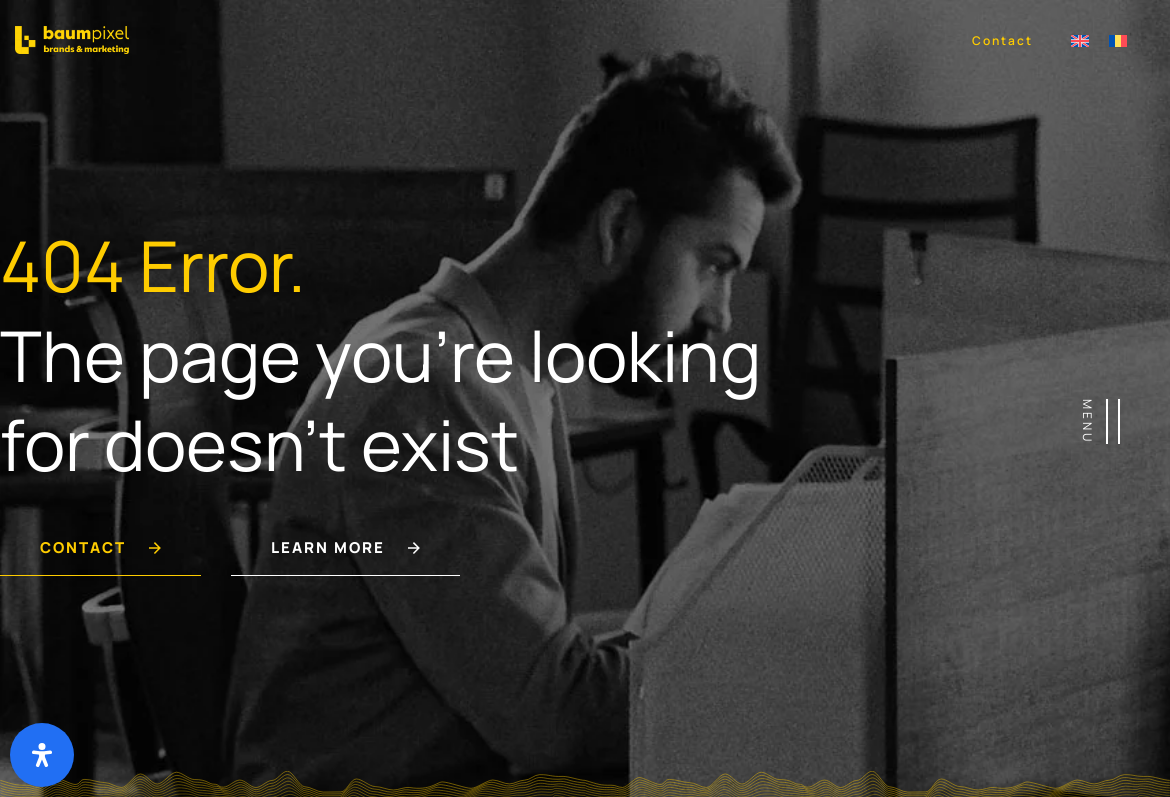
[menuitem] (1080, 39)
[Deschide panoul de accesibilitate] (42, 755)
